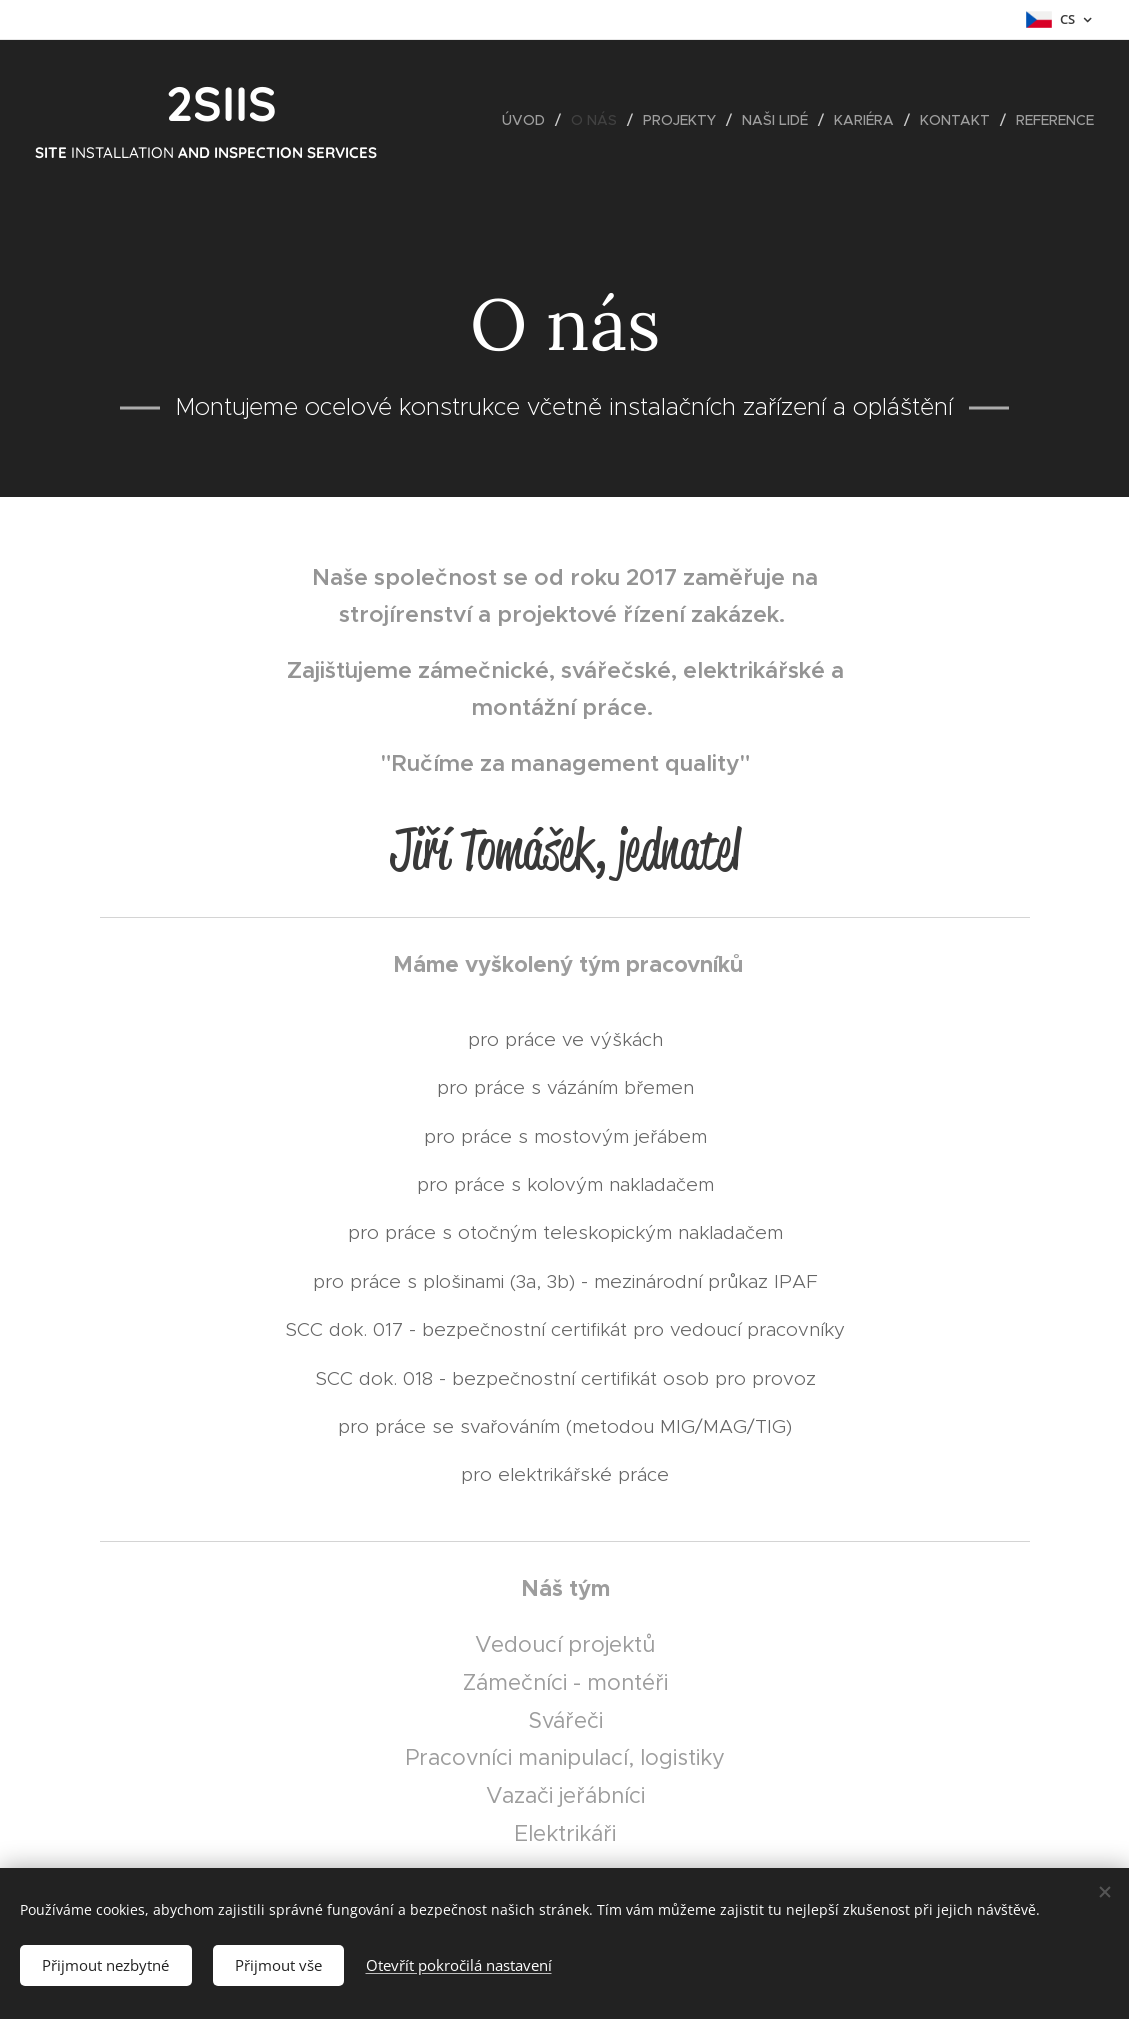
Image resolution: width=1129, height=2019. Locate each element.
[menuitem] (529, 120)
